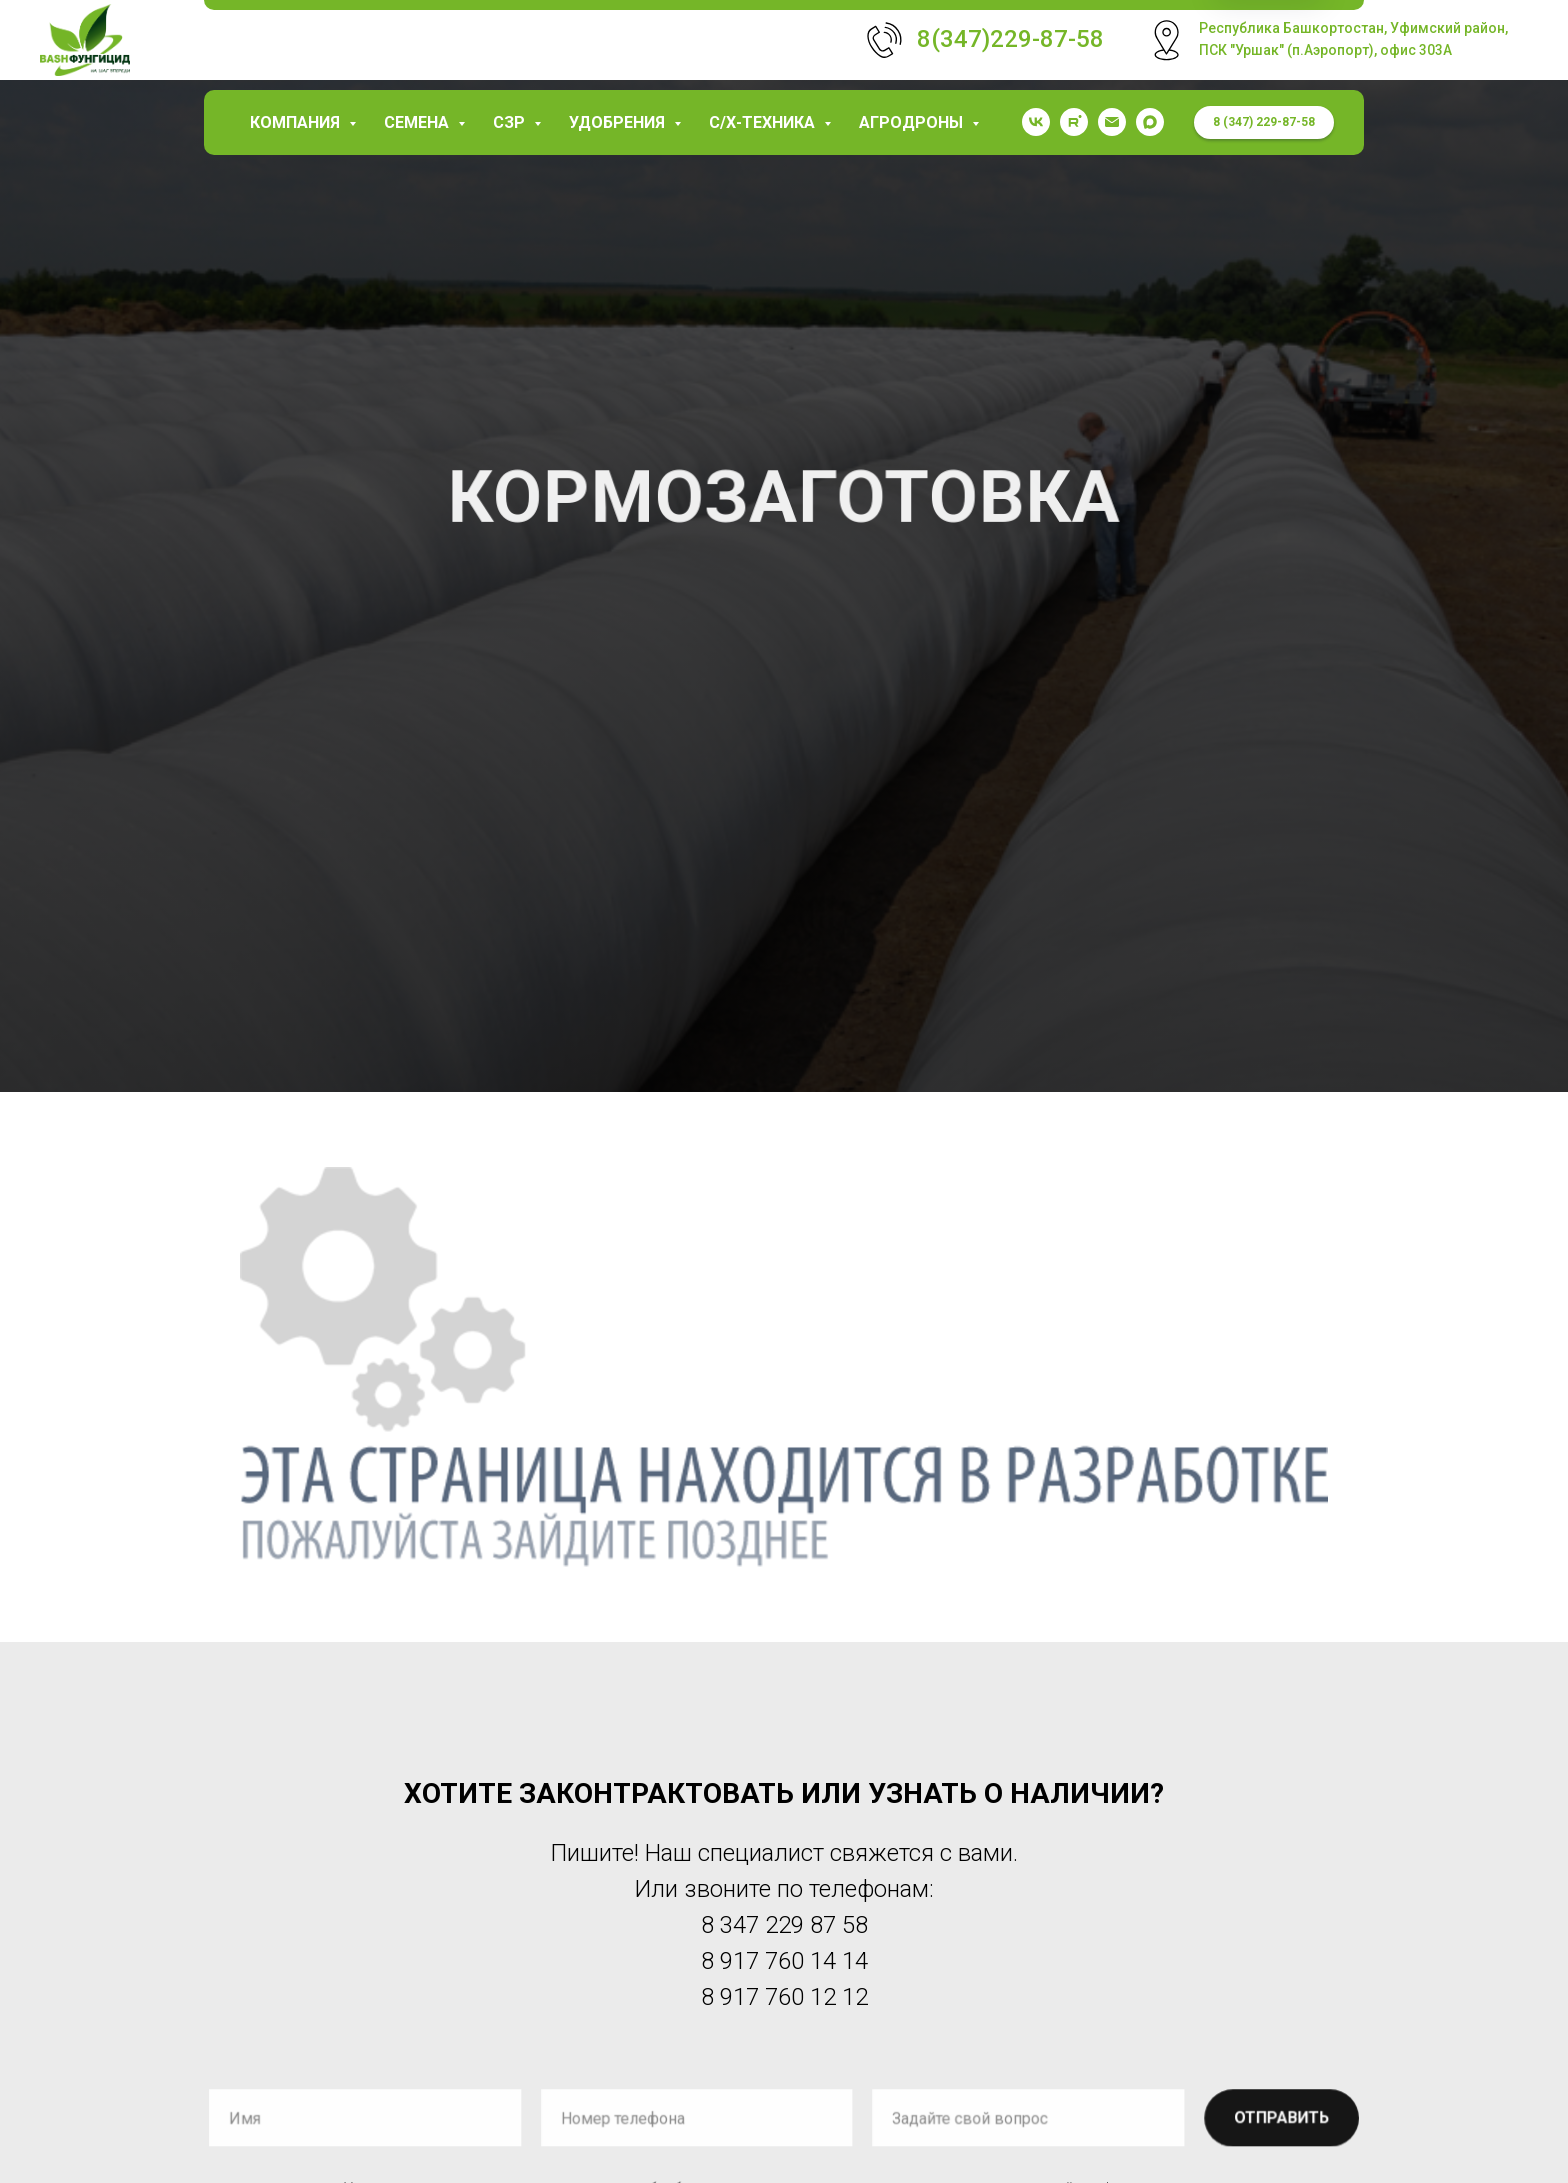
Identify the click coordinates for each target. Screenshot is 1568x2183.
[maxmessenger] (1150, 122)
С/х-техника (764, 122)
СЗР (511, 122)
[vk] (1036, 122)
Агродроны (913, 122)
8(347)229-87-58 (1010, 39)
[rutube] (1074, 122)
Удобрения (619, 122)
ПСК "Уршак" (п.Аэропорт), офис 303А (1325, 50)
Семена (418, 122)
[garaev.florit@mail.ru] (1112, 122)
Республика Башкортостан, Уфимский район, (1353, 28)
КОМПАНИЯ (297, 122)
